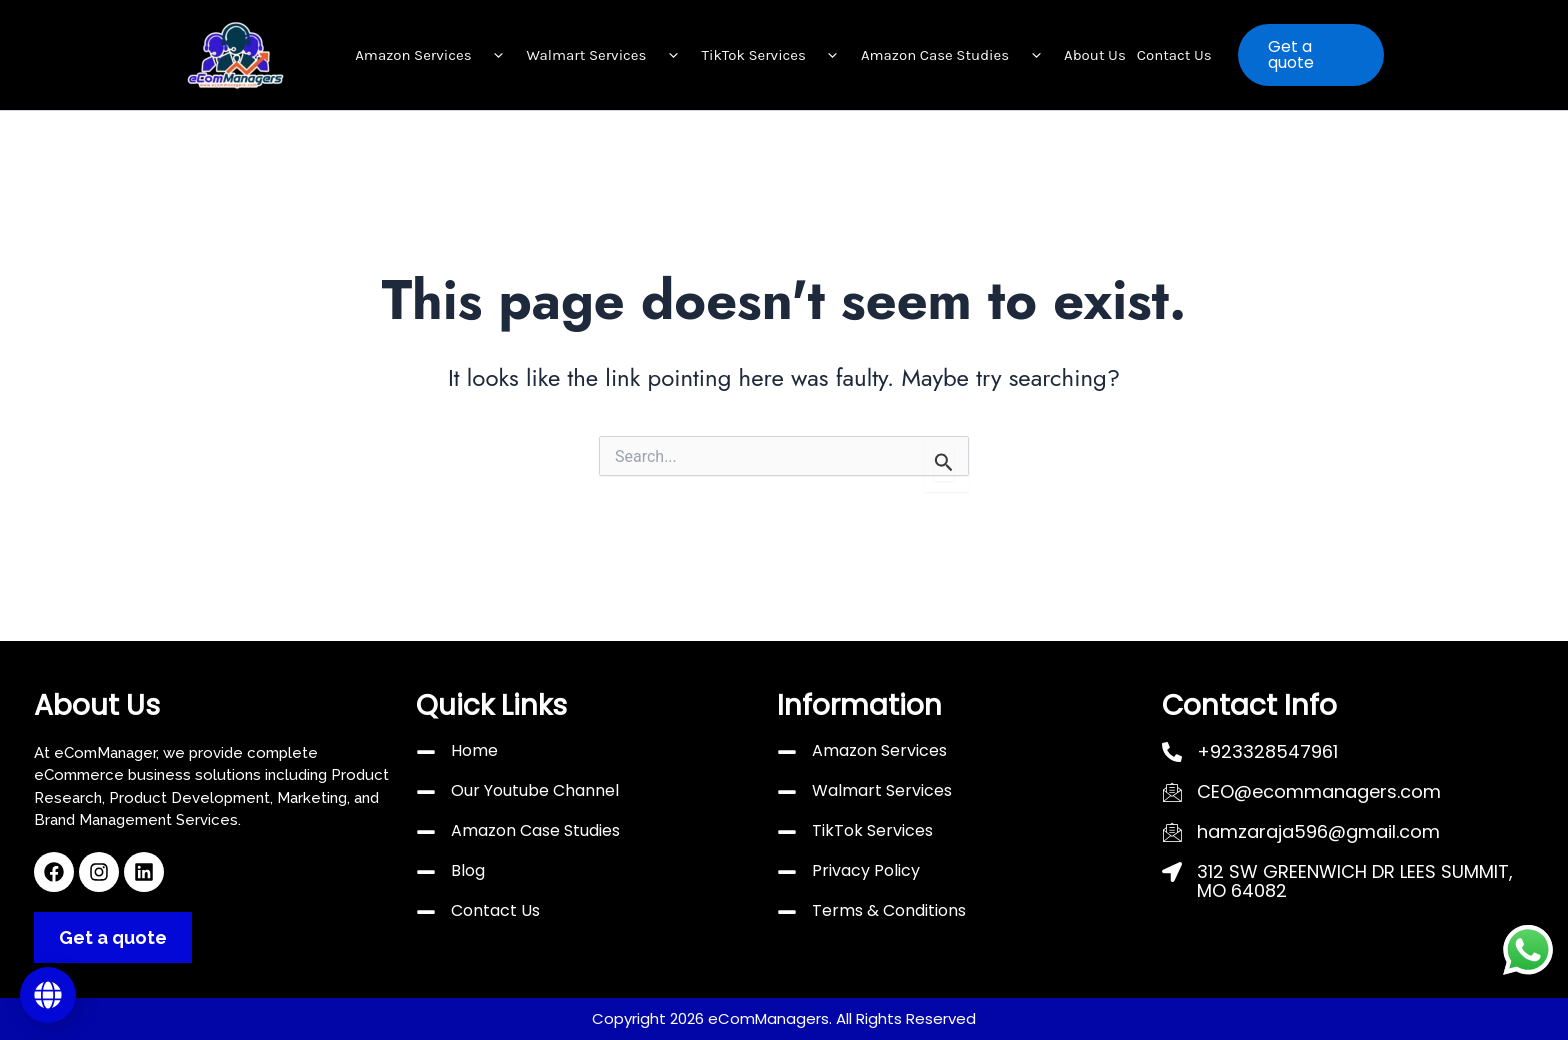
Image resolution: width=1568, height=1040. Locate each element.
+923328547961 (1267, 751)
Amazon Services (435, 55)
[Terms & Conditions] (787, 912)
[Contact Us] (426, 912)
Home (474, 750)
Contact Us (1174, 55)
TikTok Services (775, 55)
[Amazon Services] (787, 752)
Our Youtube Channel (535, 790)
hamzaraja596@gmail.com (1318, 831)
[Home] (426, 752)
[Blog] (426, 872)
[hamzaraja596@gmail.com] (1172, 832)
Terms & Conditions (889, 910)
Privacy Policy (866, 870)
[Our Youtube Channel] (426, 792)
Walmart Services (609, 55)
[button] (494, 55)
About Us (1095, 55)
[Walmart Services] (787, 792)
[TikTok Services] (787, 832)
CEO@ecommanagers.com (1319, 791)
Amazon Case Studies (957, 55)
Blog (468, 870)
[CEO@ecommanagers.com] (1172, 792)
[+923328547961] (1172, 752)
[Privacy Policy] (787, 872)
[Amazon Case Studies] (426, 832)
